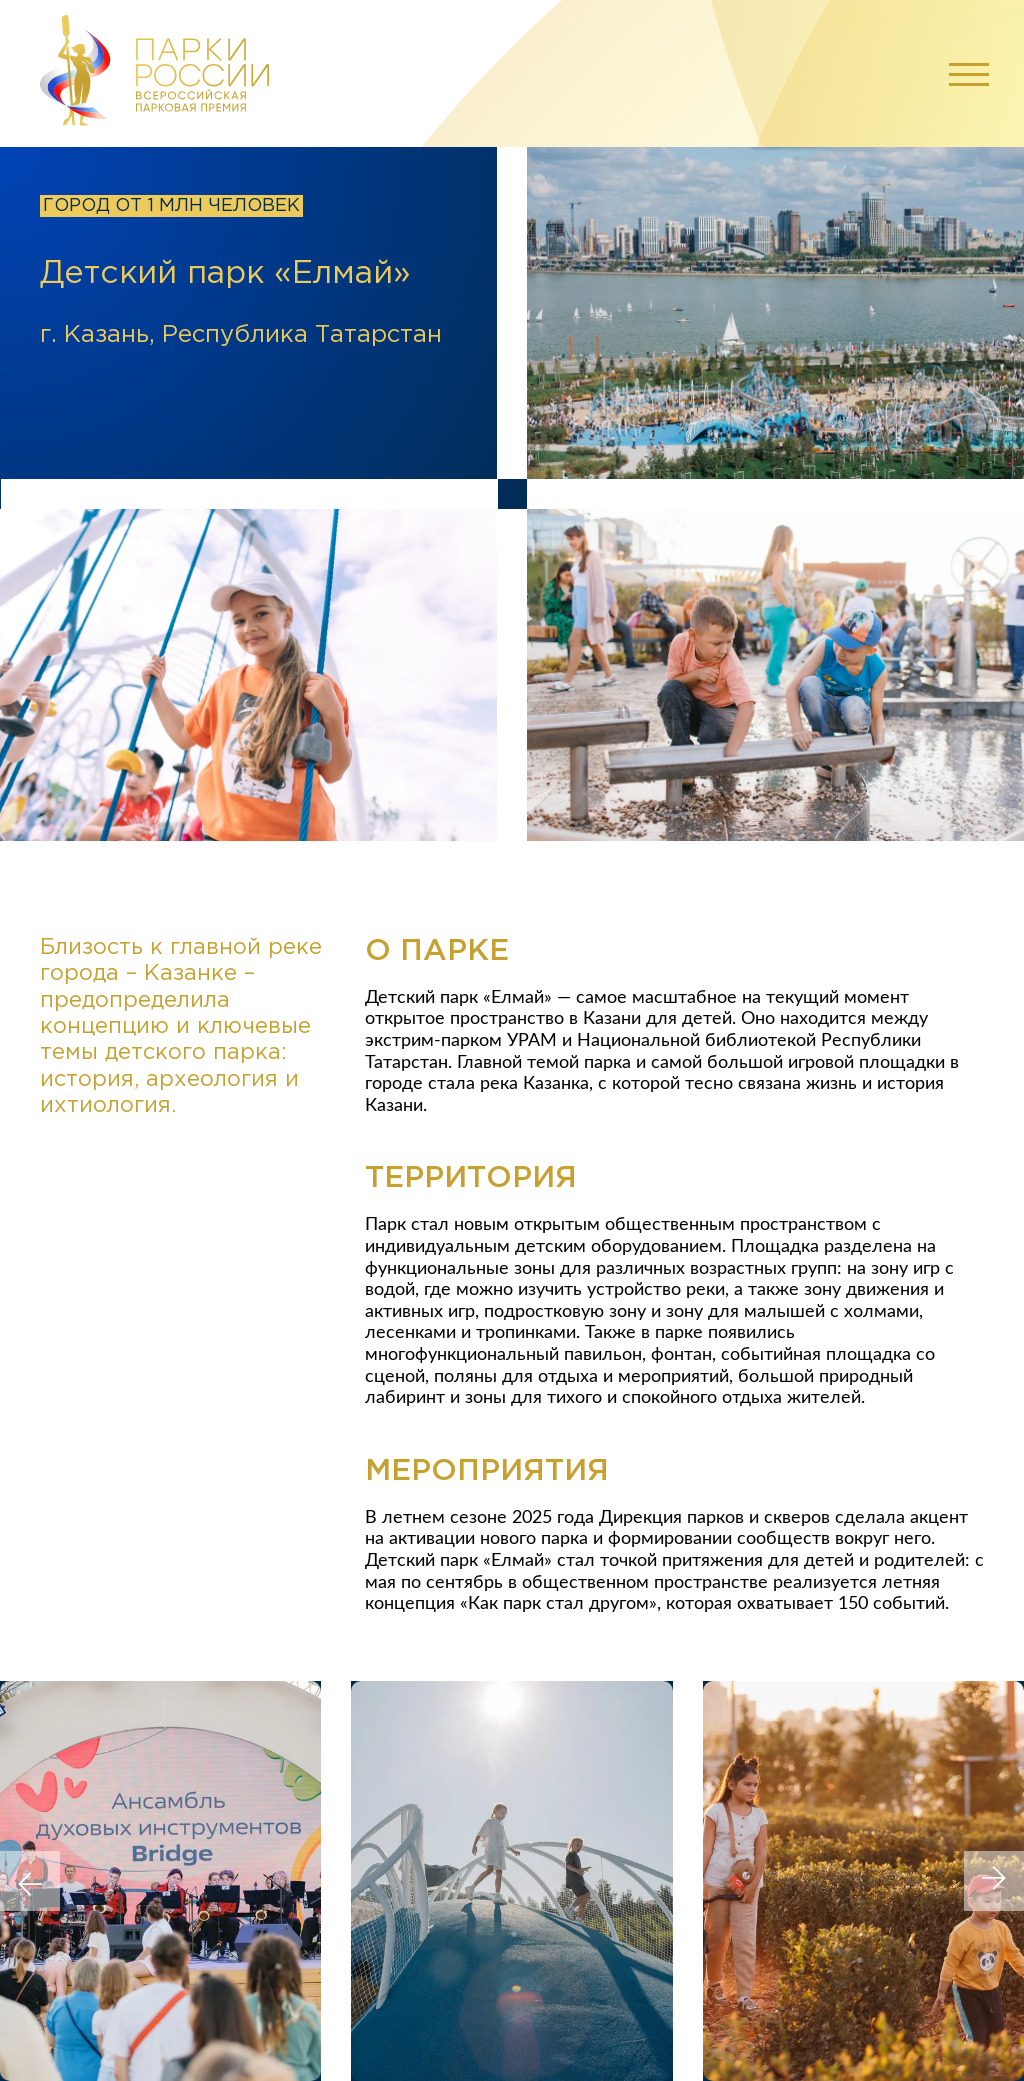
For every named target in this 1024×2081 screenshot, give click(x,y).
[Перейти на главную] (155, 73)
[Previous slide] (30, 1881)
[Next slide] (994, 1881)
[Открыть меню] (964, 73)
